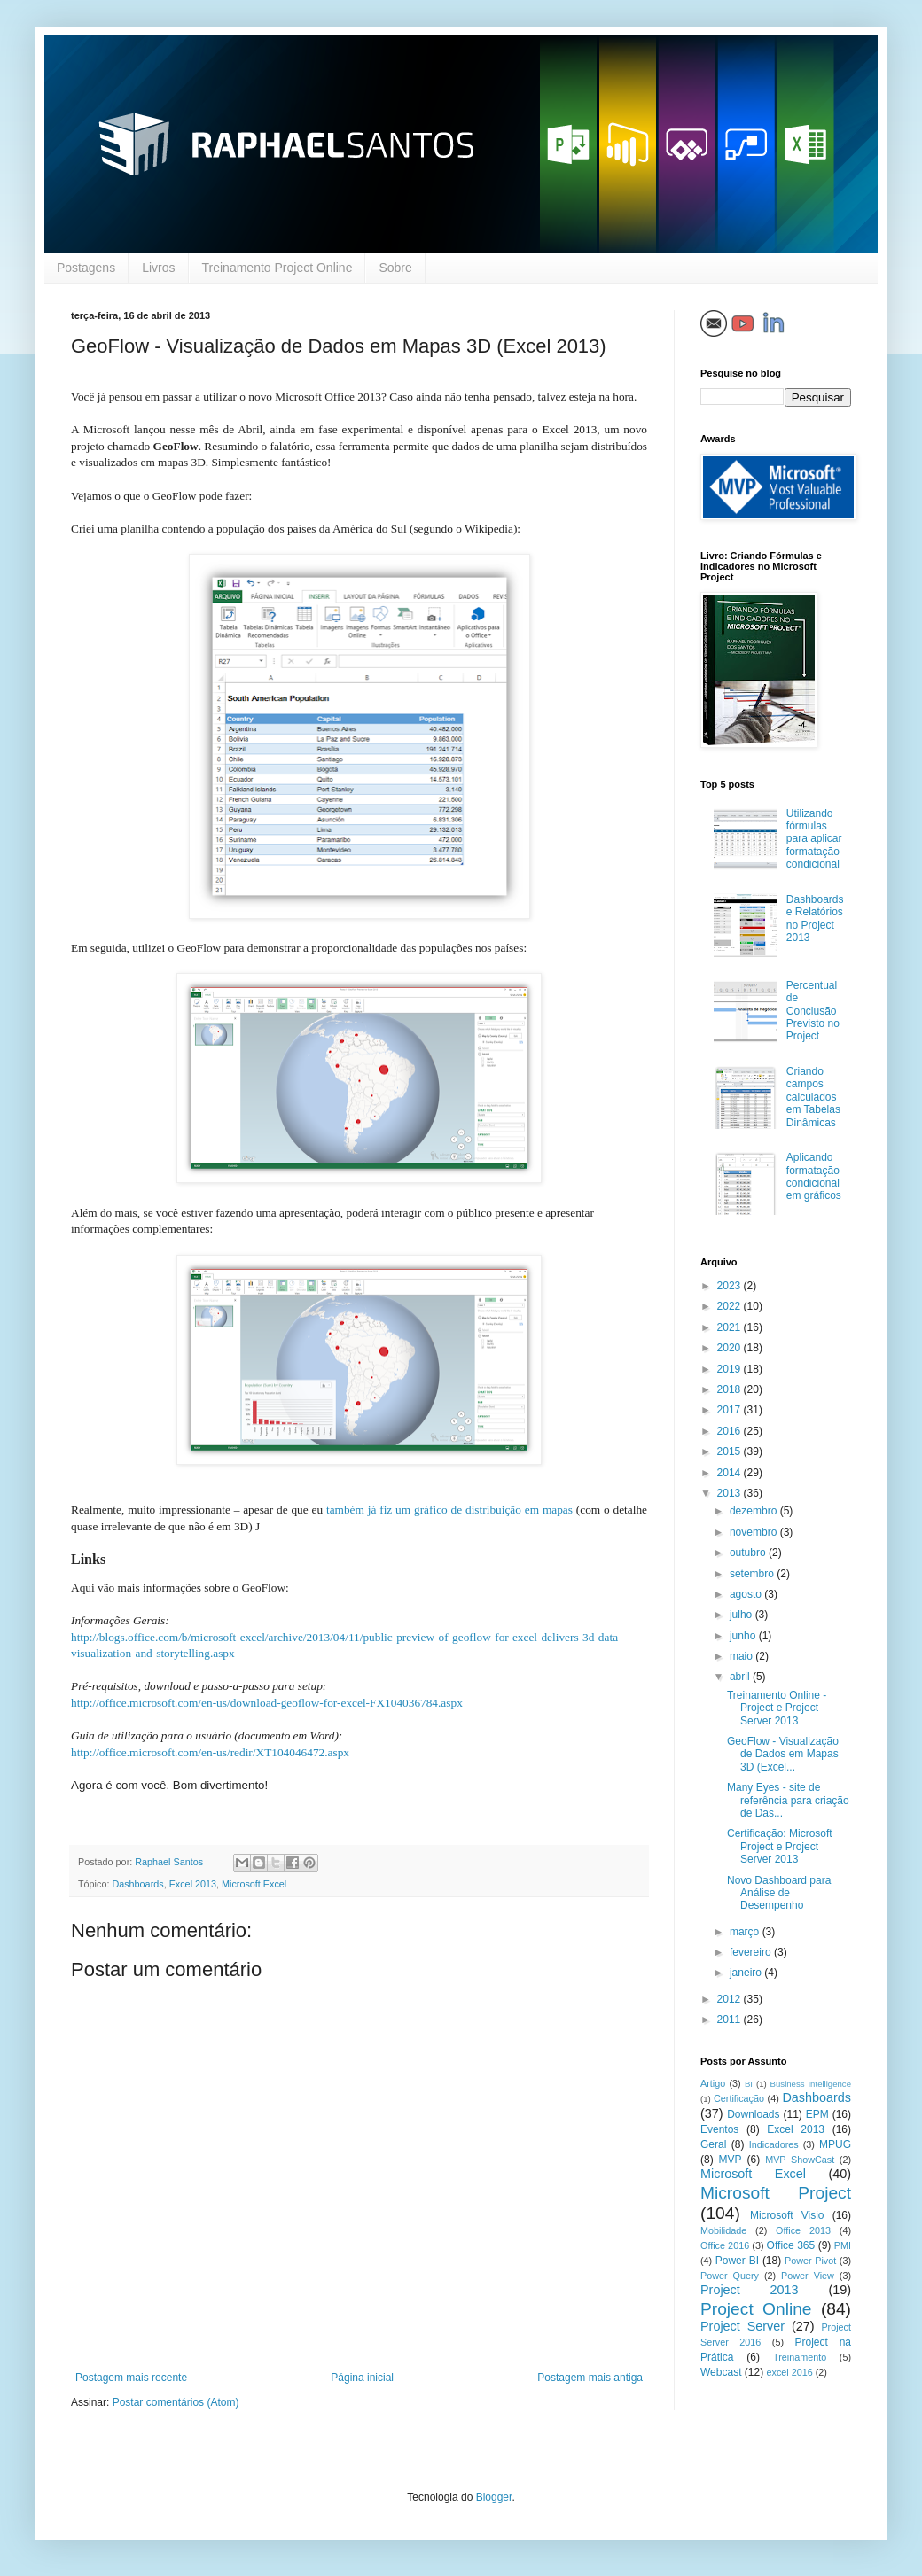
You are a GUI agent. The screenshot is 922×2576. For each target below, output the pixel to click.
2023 (730, 1286)
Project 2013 (749, 2290)
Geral (713, 2144)
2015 (730, 1451)
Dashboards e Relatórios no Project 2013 (815, 918)
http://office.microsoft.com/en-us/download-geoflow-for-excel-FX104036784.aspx (267, 1702)
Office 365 (791, 2245)
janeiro (747, 1972)
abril (741, 1676)
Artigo (712, 2083)
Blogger (494, 2497)
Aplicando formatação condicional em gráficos (813, 1176)
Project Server (742, 2326)
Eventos (719, 2129)
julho (742, 1614)
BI (749, 2084)
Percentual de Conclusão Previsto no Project (813, 1011)
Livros (158, 268)
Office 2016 (724, 2245)
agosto (747, 1594)
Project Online (756, 2309)
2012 (730, 1999)
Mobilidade (723, 2230)
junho (744, 1636)
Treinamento (799, 2357)
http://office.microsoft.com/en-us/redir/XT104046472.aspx (210, 1752)
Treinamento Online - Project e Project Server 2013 (776, 1708)
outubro (749, 1552)
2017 (730, 1410)
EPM (817, 2114)
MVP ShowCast (799, 2159)
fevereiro (752, 1952)
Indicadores (774, 2144)
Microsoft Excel (254, 1884)
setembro (753, 1574)
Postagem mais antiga (590, 2377)
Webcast (720, 2372)
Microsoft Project (775, 2192)
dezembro (755, 1511)
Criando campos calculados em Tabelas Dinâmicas (813, 1097)
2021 (730, 1327)
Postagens (86, 268)
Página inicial (362, 2377)
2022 (730, 1306)
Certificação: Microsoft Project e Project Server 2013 (779, 1846)
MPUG (835, 2144)
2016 (730, 1431)
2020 (730, 1348)
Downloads (753, 2114)
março (746, 1932)
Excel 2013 (192, 1884)
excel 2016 (790, 2372)
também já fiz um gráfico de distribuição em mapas (449, 1509)
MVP (730, 2159)
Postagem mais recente (131, 2377)
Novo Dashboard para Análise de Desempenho (779, 1893)
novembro (755, 1532)
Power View (807, 2275)
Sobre (395, 268)
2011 (730, 2019)
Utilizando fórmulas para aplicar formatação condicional (814, 839)
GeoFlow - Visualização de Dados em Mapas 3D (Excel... (783, 1754)
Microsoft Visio (787, 2215)
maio (742, 1656)
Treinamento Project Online (277, 268)
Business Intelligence (810, 2084)
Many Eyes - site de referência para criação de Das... (788, 1800)
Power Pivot (810, 2260)
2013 (730, 1493)
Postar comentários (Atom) (176, 2402)
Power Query (729, 2275)
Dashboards (137, 1884)
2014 (730, 1473)
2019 (730, 1369)
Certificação (739, 2098)
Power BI (737, 2260)
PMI (842, 2245)
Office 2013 (803, 2230)
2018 (730, 1389)
